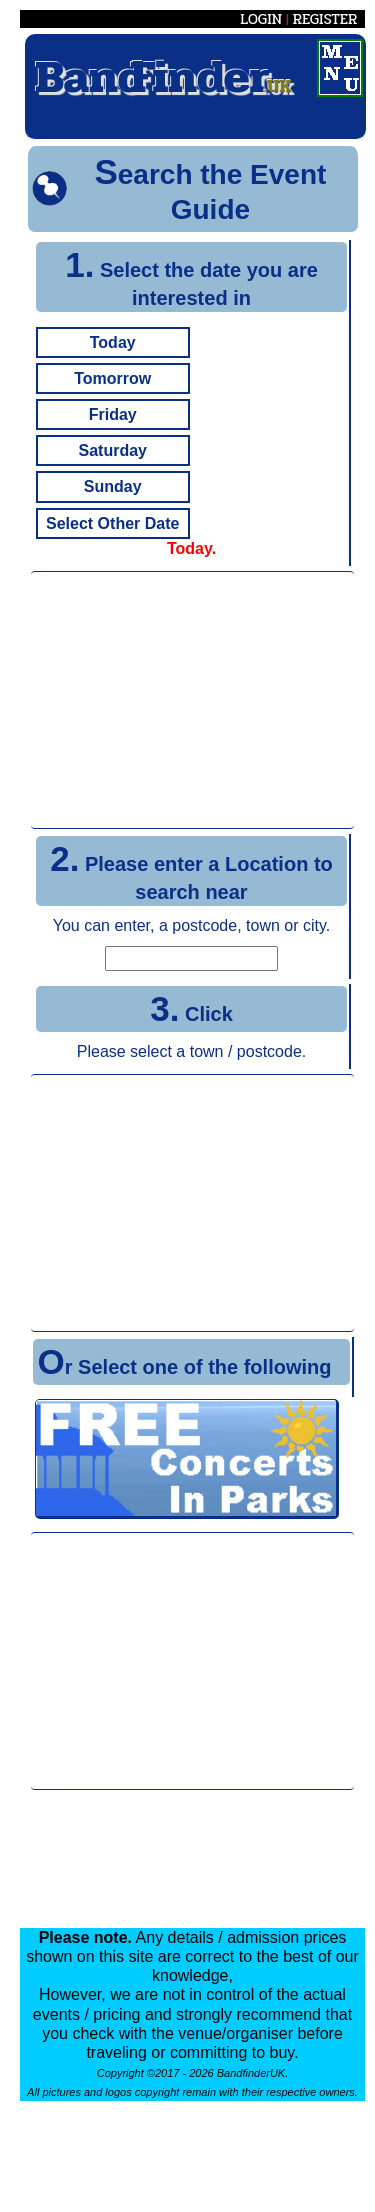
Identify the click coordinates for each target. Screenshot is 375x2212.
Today (113, 342)
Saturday (112, 450)
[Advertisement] (193, 700)
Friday (113, 414)
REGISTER (325, 19)
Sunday (113, 486)
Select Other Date (112, 523)
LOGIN (261, 19)
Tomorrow (112, 378)
